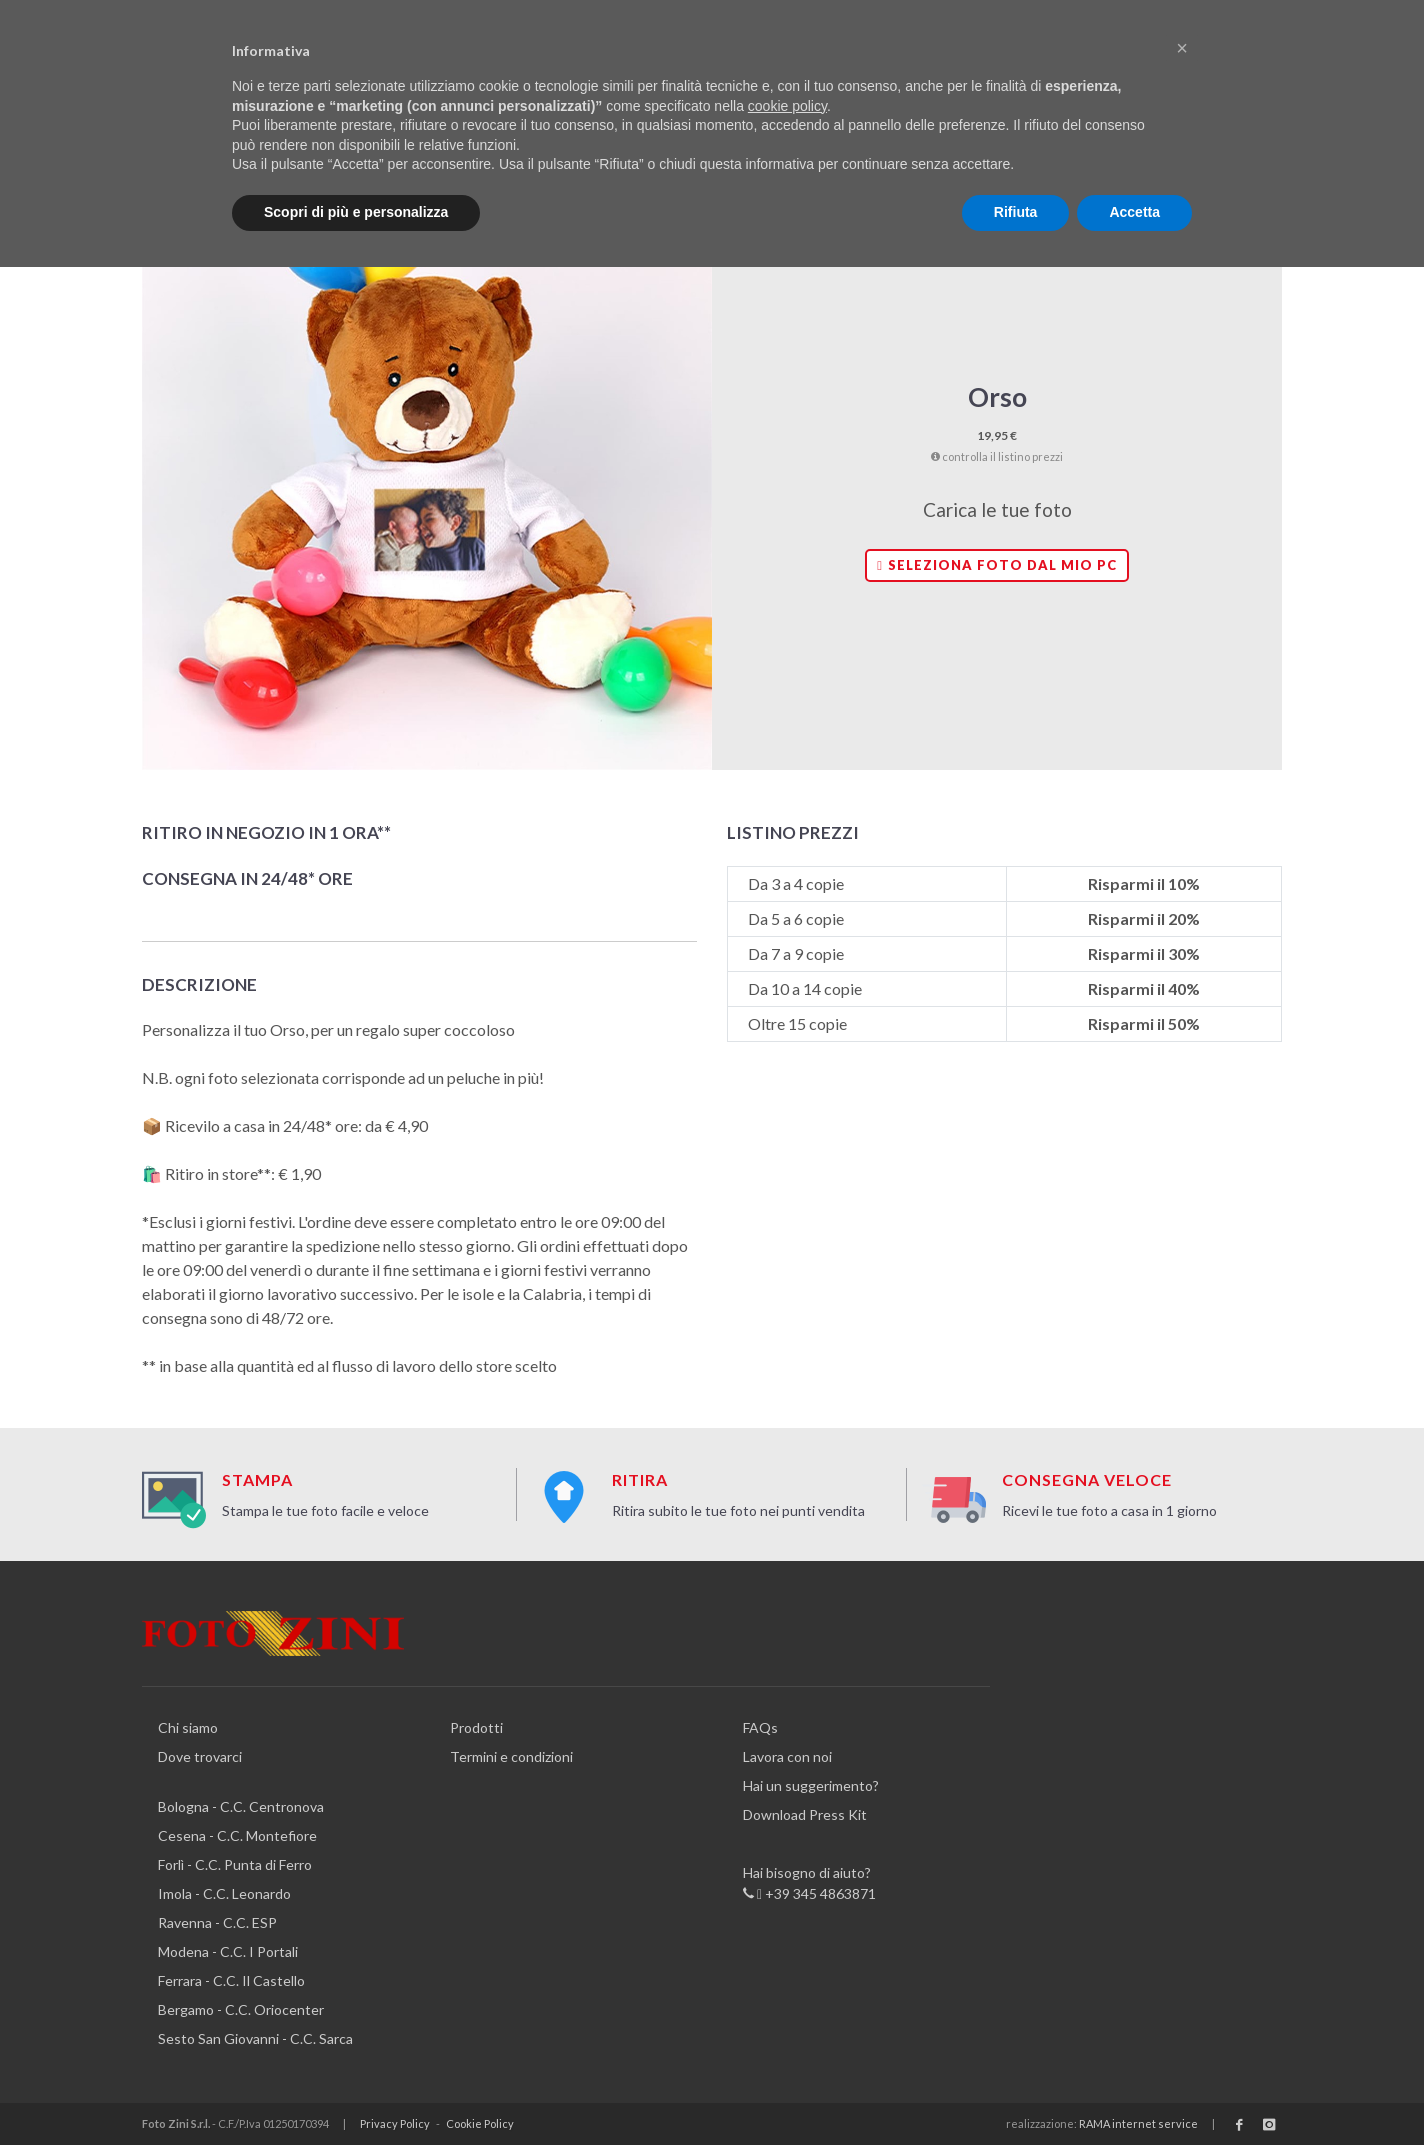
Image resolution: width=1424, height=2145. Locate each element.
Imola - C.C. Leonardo (224, 1893)
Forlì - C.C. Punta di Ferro (235, 1864)
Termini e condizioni (511, 1756)
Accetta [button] (1134, 212)
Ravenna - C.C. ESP (217, 1922)
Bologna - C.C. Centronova (241, 1806)
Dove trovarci (200, 1756)
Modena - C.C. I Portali (228, 1951)
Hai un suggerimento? (811, 1785)
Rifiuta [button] (1016, 212)
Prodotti (476, 1727)
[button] (1182, 48)
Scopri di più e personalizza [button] (356, 212)
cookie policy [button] (787, 106)
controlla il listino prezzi (997, 456)
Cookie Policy (480, 2123)
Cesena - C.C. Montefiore (237, 1835)
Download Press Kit (805, 1814)
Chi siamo (188, 1727)
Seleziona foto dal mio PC (997, 565)
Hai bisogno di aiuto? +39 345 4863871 (809, 1884)
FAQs (760, 1727)
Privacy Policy (395, 2123)
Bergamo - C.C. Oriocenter (241, 2009)
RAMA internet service (1138, 2123)
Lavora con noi (787, 1756)
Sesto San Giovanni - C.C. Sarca (255, 2038)
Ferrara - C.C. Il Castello (231, 1980)
